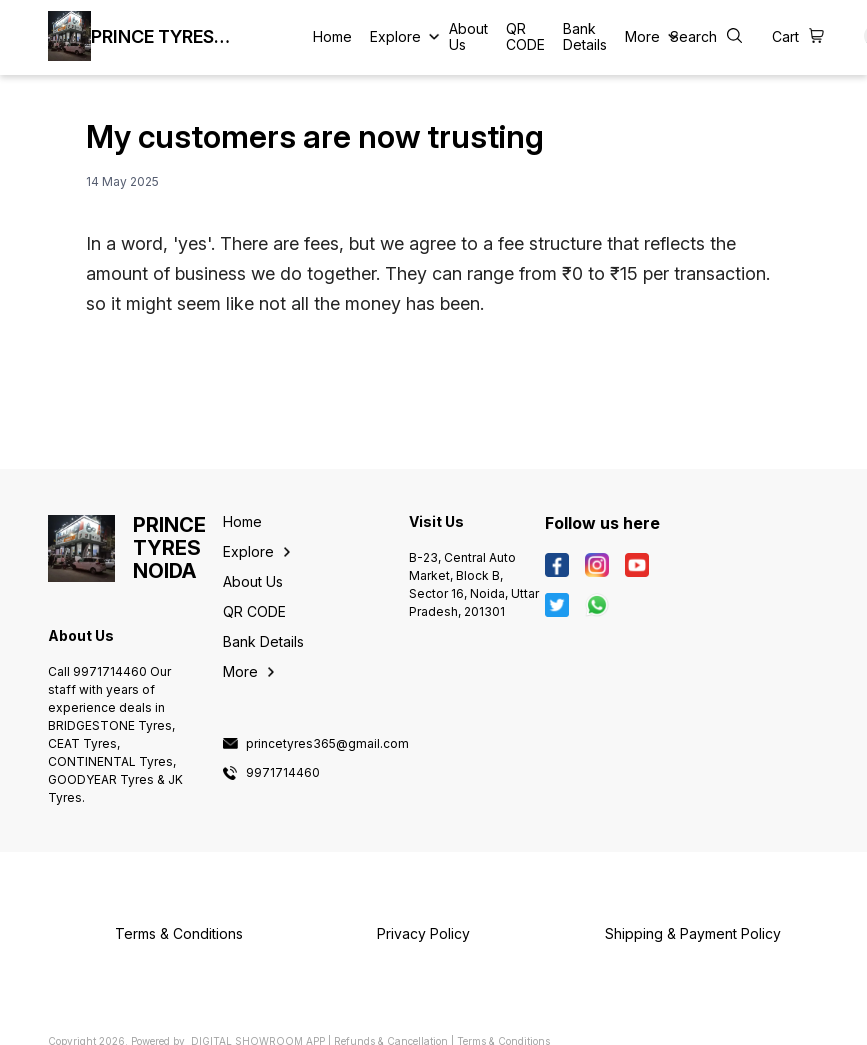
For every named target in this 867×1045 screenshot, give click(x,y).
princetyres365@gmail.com (327, 744)
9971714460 (283, 773)
